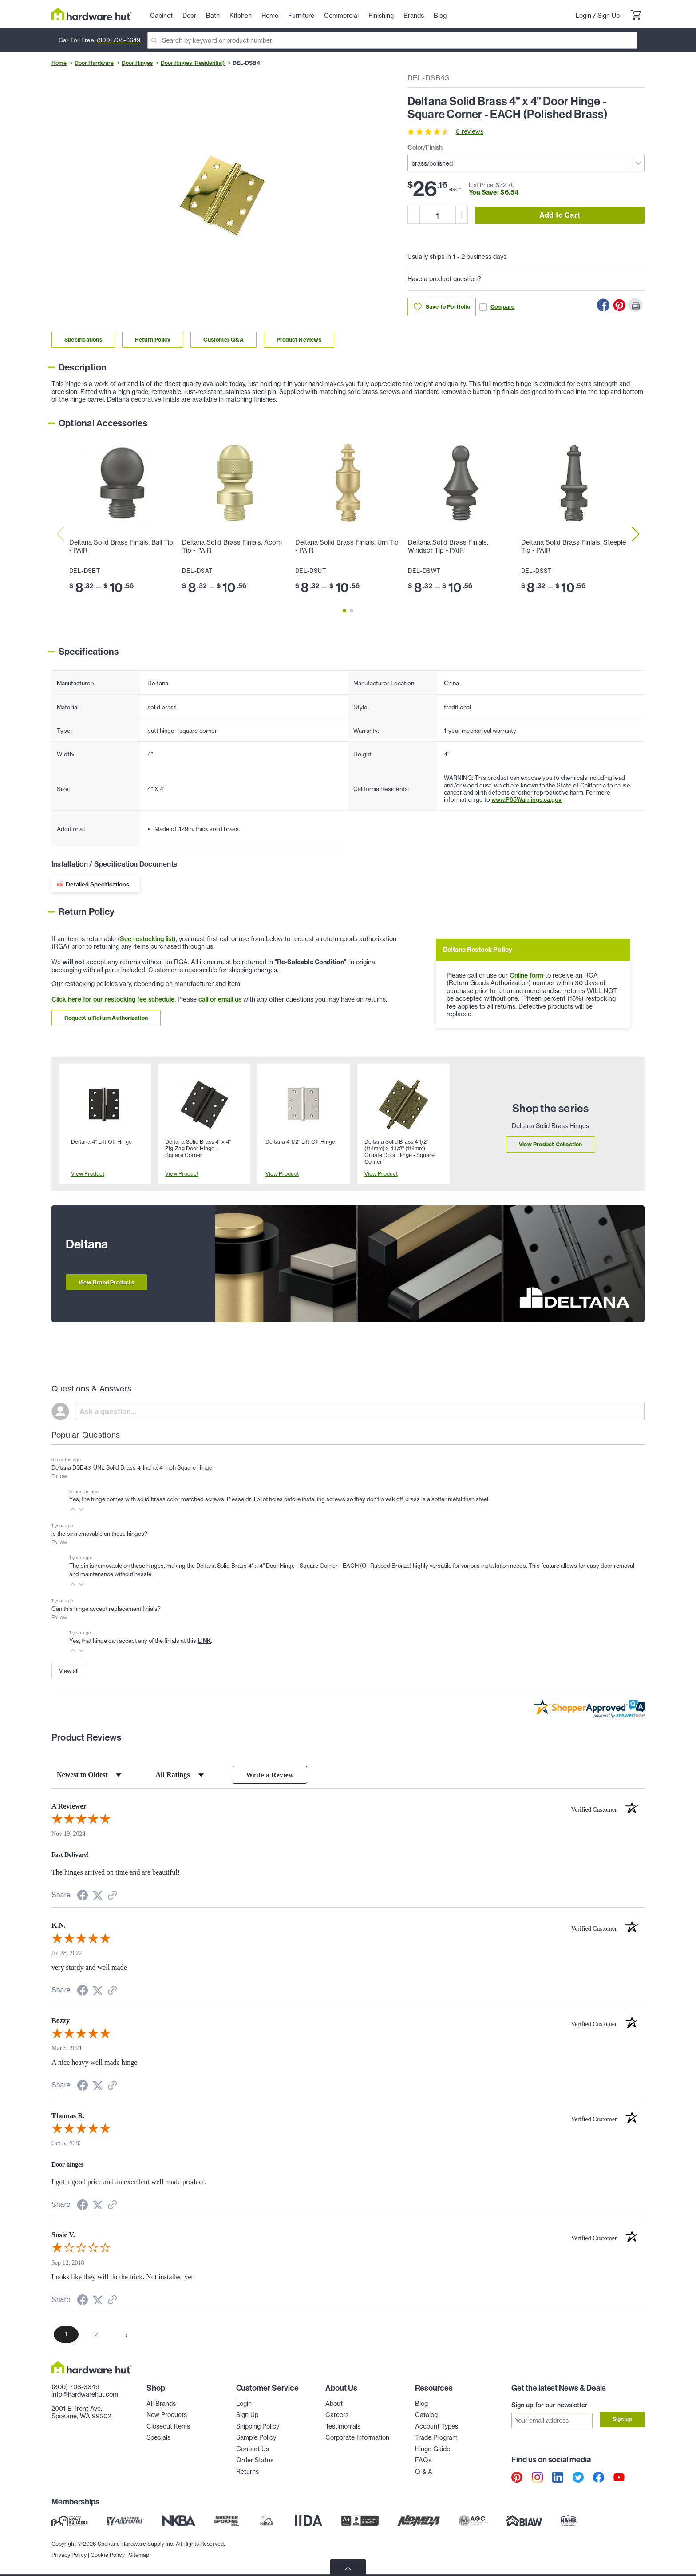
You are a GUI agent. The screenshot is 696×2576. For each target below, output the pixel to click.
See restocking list (147, 939)
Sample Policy (256, 2438)
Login (583, 16)
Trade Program (436, 2438)
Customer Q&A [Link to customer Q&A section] (223, 339)
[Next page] (126, 2335)
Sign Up (608, 16)
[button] (72, 1509)
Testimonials (342, 2427)
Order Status (254, 2461)
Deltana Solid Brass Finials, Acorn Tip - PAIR (232, 546)
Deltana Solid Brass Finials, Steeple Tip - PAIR (573, 546)
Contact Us (252, 2449)
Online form (526, 975)
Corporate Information (357, 2438)
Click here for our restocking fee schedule (112, 999)
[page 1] (66, 2335)
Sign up (622, 2419)
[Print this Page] (635, 305)
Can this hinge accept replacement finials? (106, 1608)
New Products (166, 2415)
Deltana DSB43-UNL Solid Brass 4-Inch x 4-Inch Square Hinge (131, 1467)
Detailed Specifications (97, 884)
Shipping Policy (257, 2427)
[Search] (392, 40)
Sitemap (139, 2554)
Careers (336, 2415)
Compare (496, 307)
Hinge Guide (432, 2449)
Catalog (426, 2415)
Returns (247, 2472)
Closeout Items (168, 2427)
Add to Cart (559, 215)
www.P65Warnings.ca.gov (526, 799)
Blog (421, 2404)
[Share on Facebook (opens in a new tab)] (82, 1897)
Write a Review (269, 1774)
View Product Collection (550, 1144)
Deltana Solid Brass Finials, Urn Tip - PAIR (347, 546)
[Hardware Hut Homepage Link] (91, 14)
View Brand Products (106, 1282)
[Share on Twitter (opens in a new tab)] (97, 1896)
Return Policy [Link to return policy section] (153, 339)
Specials (158, 2438)
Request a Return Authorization (106, 1017)
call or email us (219, 999)
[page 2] (96, 2335)
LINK (204, 1640)
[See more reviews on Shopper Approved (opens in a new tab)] (112, 1896)
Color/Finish (425, 147)
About (334, 2404)
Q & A (423, 2472)
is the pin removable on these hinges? (99, 1533)
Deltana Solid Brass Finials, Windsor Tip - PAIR (448, 546)
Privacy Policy (69, 2554)
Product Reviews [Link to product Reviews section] (299, 339)
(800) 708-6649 (118, 40)
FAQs (423, 2461)
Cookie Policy (108, 2554)
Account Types (436, 2427)
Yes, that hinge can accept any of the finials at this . (140, 1640)
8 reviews (469, 131)
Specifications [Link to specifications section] (83, 339)
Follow (59, 1476)
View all (69, 1670)
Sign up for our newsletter (549, 2405)
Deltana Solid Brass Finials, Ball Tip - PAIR (121, 546)
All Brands (161, 2404)
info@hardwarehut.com (84, 2395)
